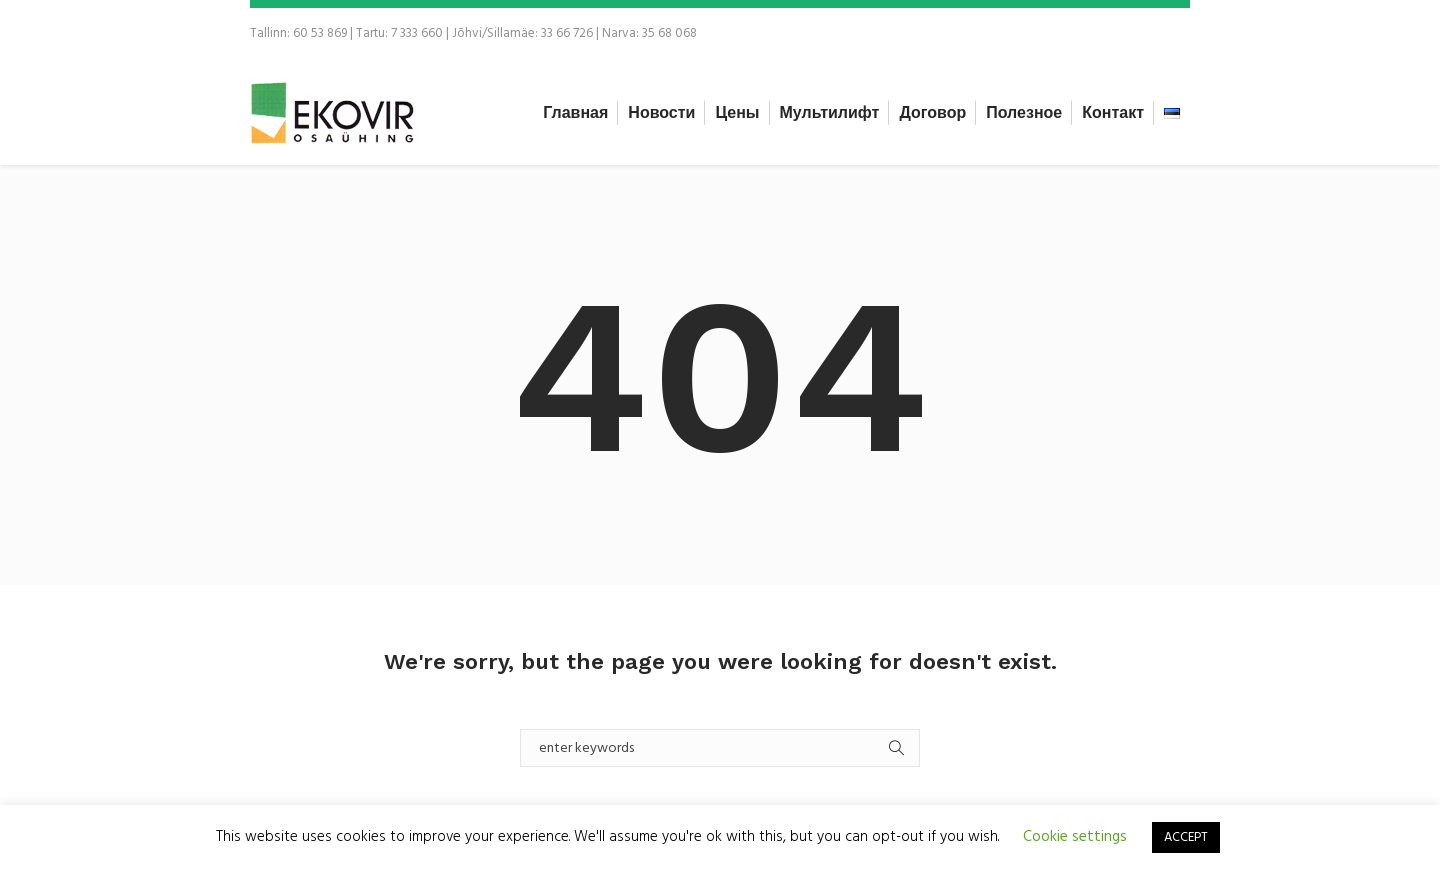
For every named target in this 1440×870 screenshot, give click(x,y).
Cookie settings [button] (1075, 837)
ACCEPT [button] (1186, 837)
